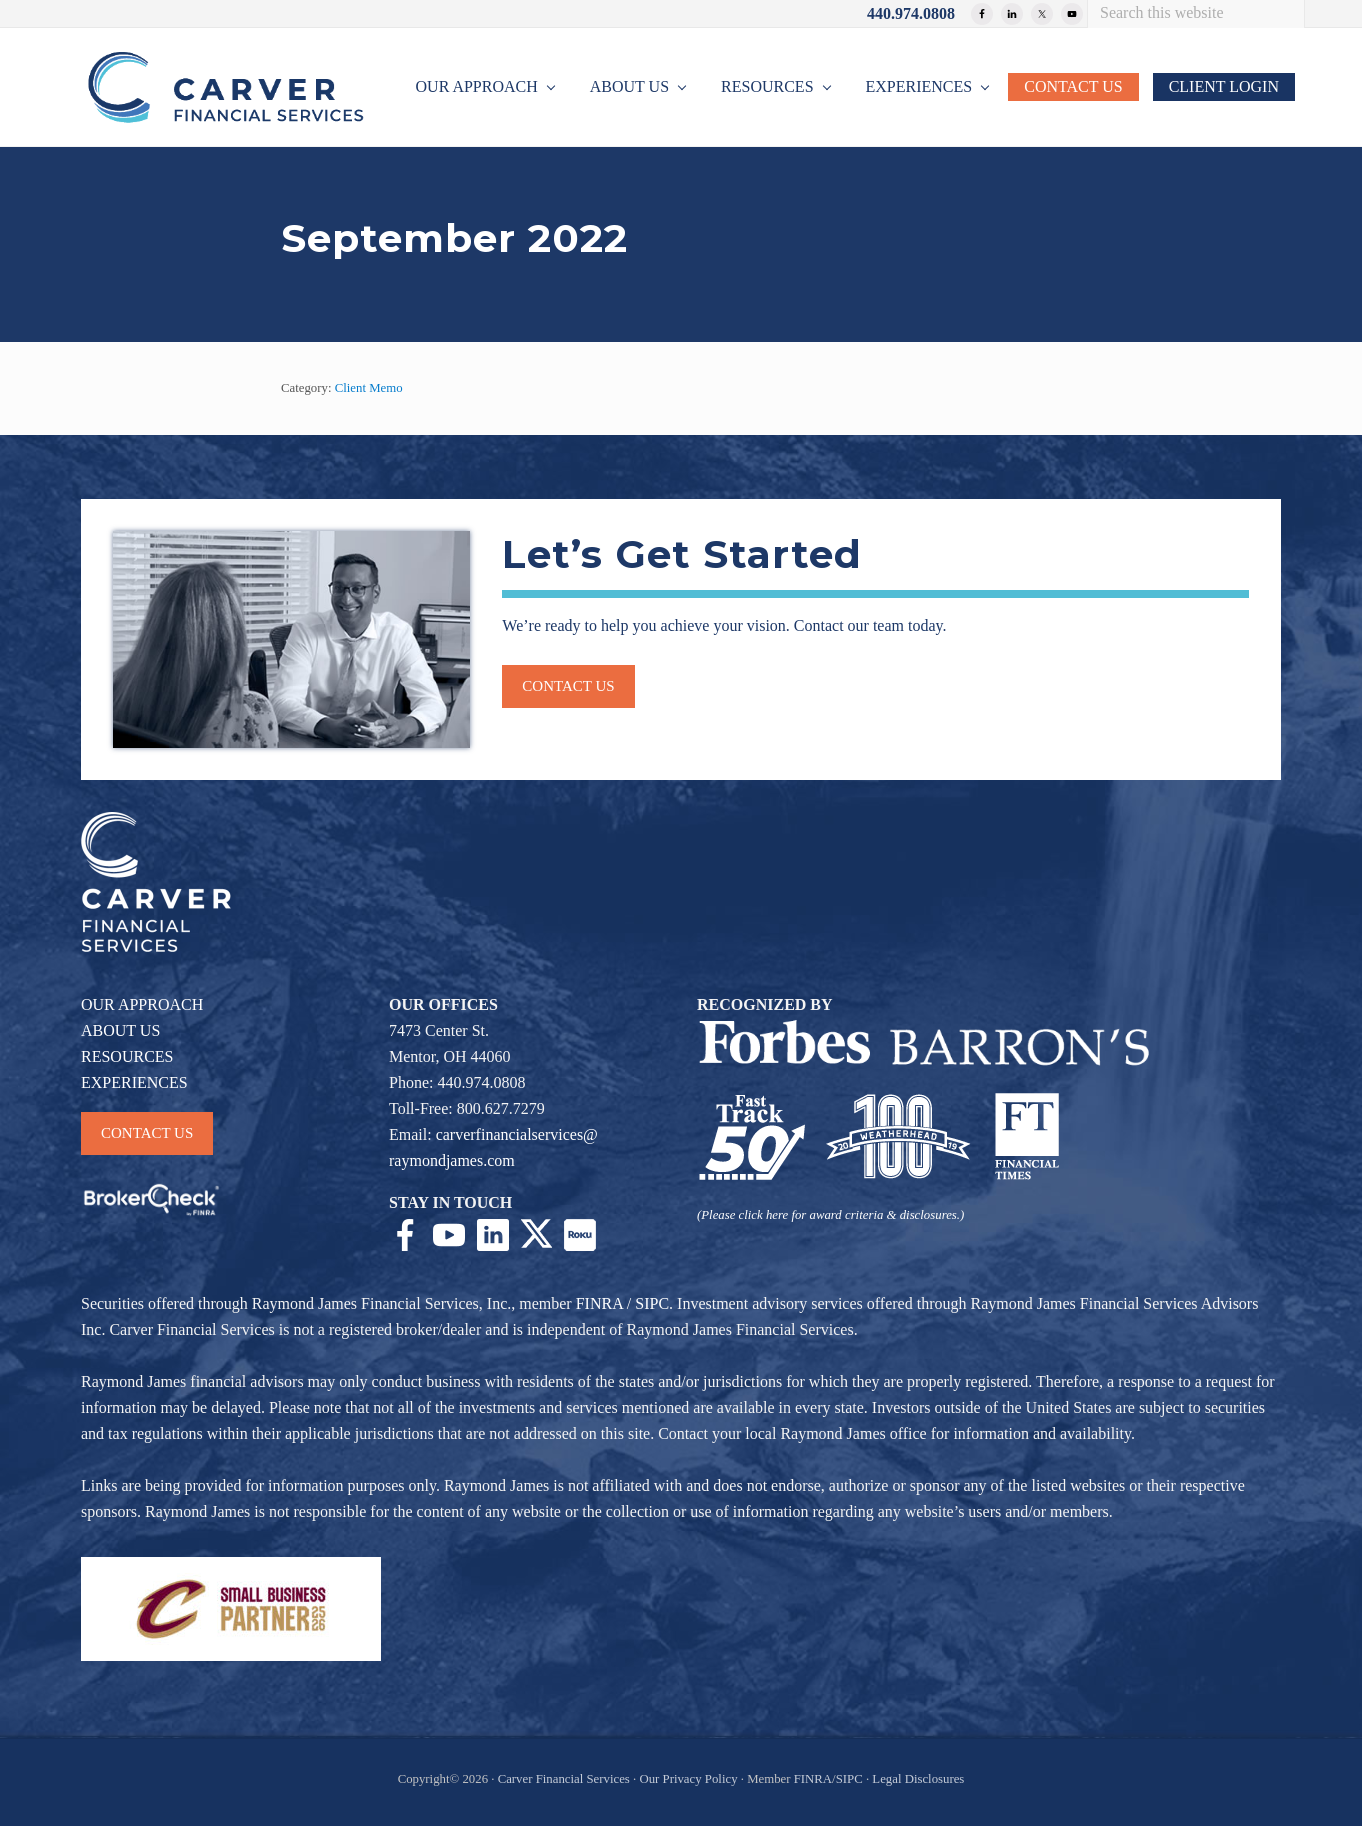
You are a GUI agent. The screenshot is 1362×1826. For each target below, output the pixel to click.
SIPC (652, 1303)
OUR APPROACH (142, 1004)
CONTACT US (147, 1133)
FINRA (599, 1303)
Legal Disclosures (918, 1779)
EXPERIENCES (134, 1082)
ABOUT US (120, 1030)
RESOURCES (127, 1056)
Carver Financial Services (565, 1779)
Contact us (568, 686)
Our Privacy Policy (688, 1779)
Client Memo (369, 388)
